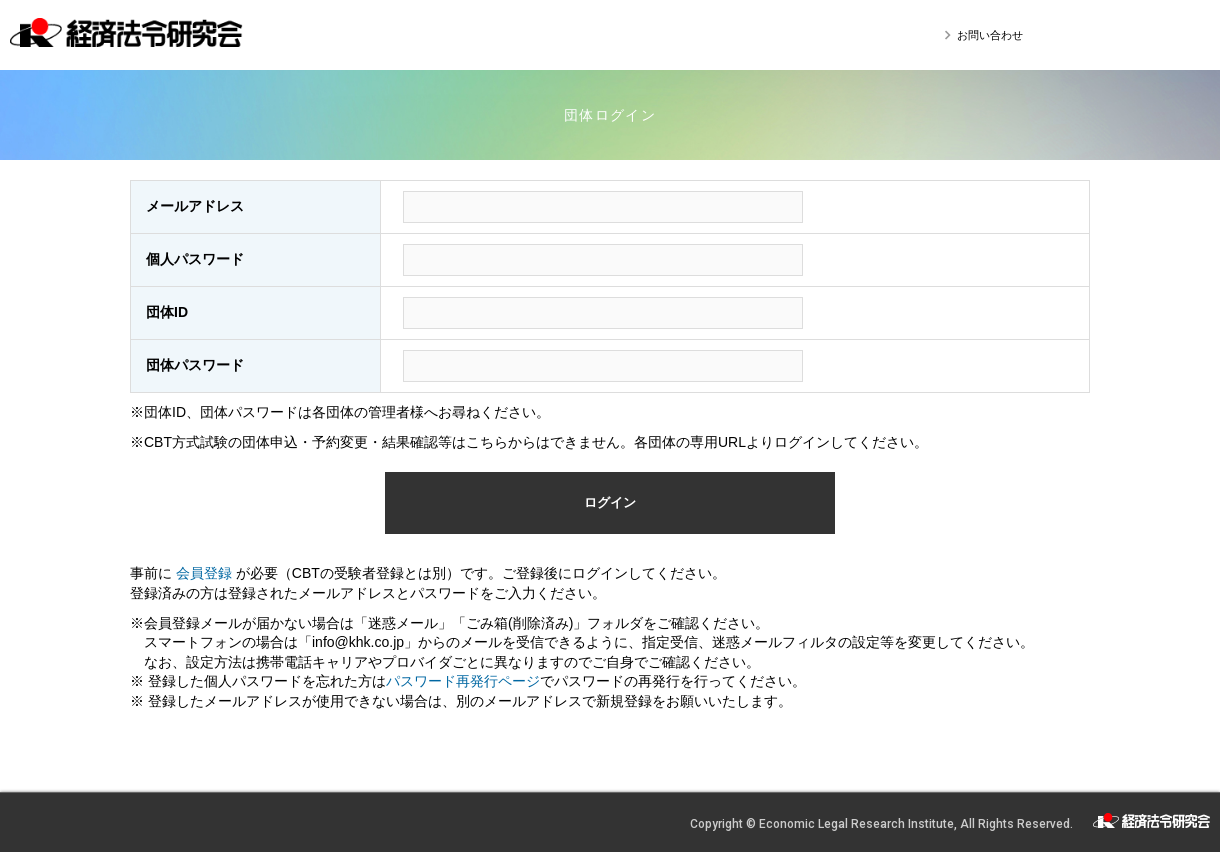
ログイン (610, 502)
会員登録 (206, 573)
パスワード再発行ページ (463, 681)
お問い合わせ (990, 35)
